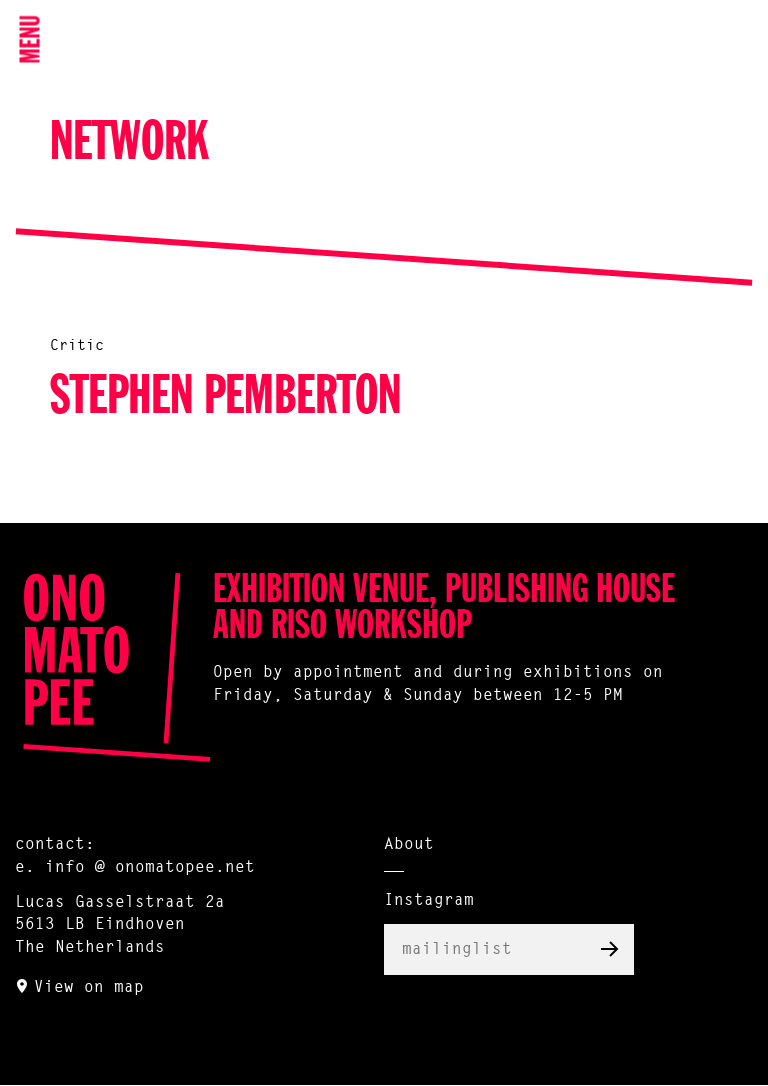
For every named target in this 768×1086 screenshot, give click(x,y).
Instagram (429, 901)
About (409, 845)
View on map (89, 988)
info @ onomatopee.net (150, 868)
